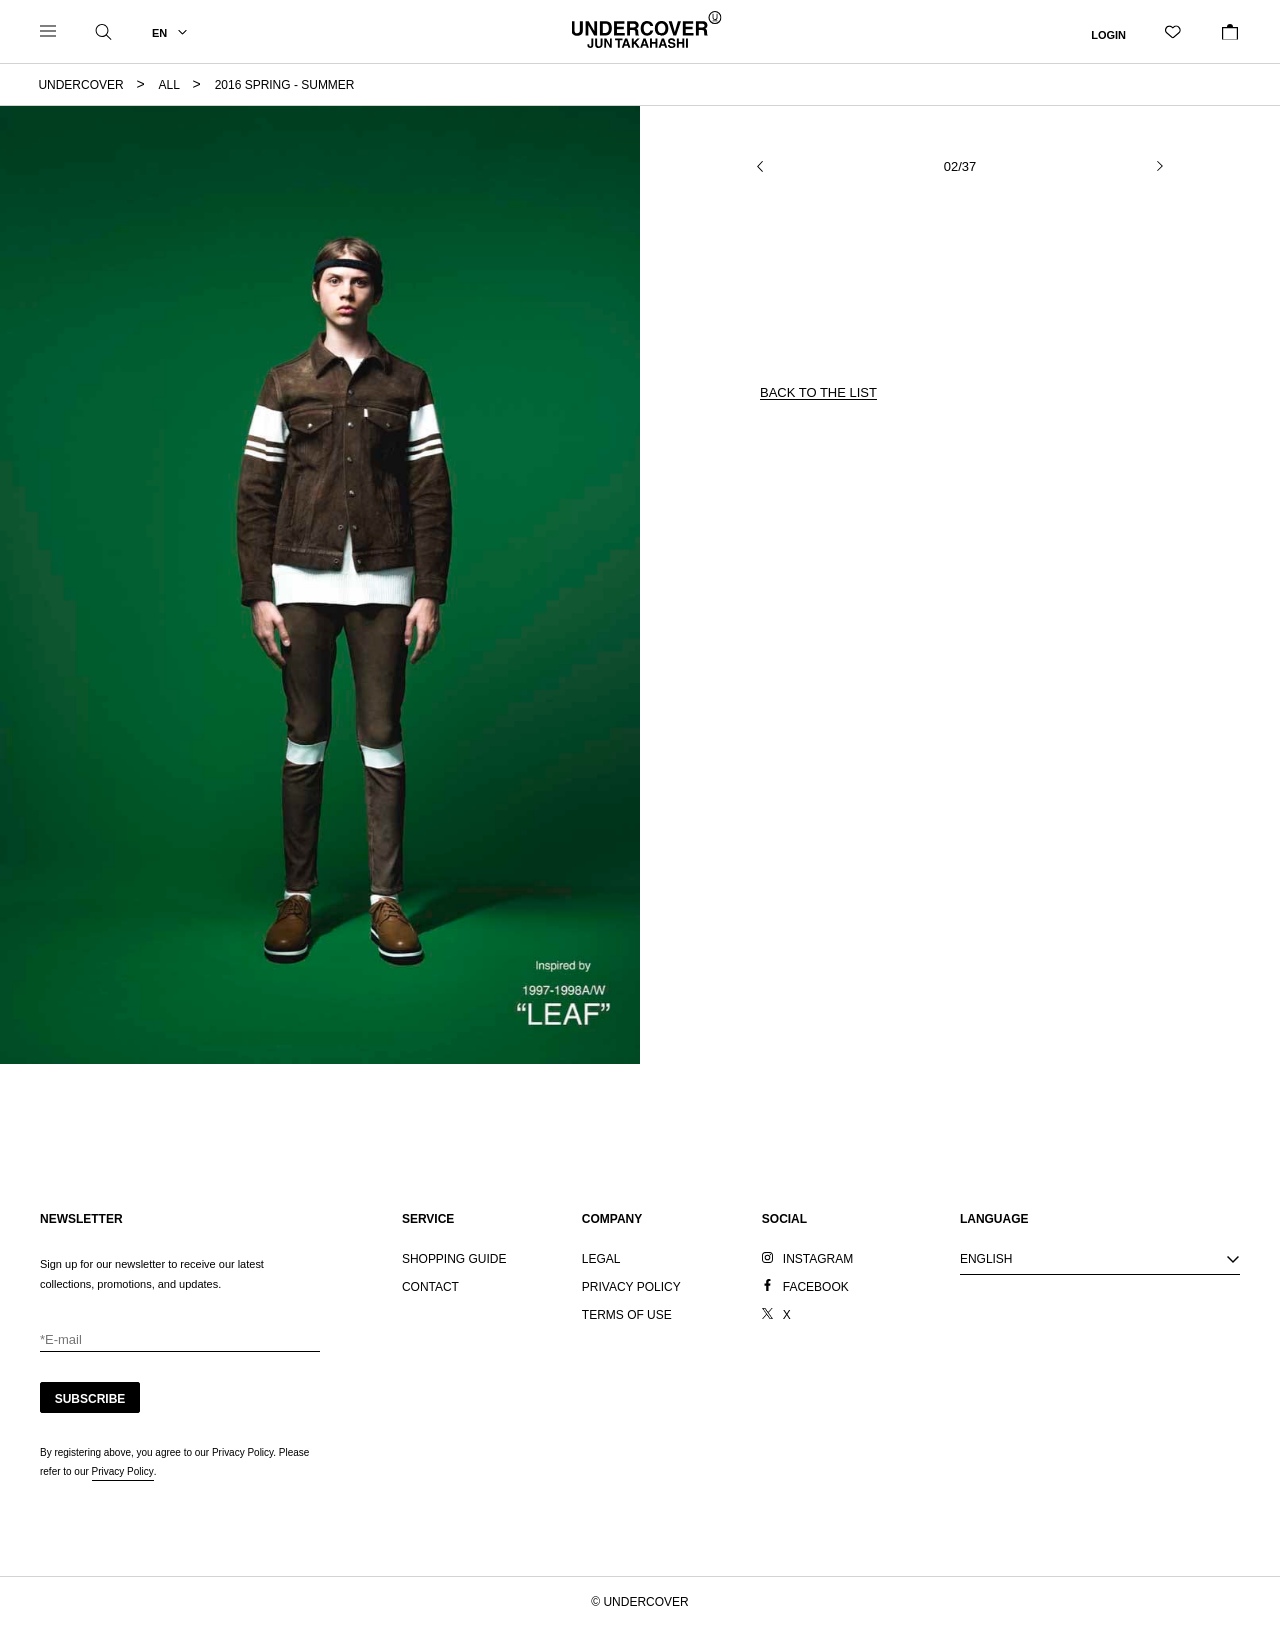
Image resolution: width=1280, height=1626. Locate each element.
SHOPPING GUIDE (454, 1259)
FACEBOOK (816, 1287)
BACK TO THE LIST (818, 392)
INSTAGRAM (818, 1259)
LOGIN (1108, 34)
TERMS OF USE (627, 1315)
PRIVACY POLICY (631, 1287)
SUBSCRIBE (90, 1399)
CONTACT (430, 1287)
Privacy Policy (123, 1471)
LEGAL (601, 1259)
